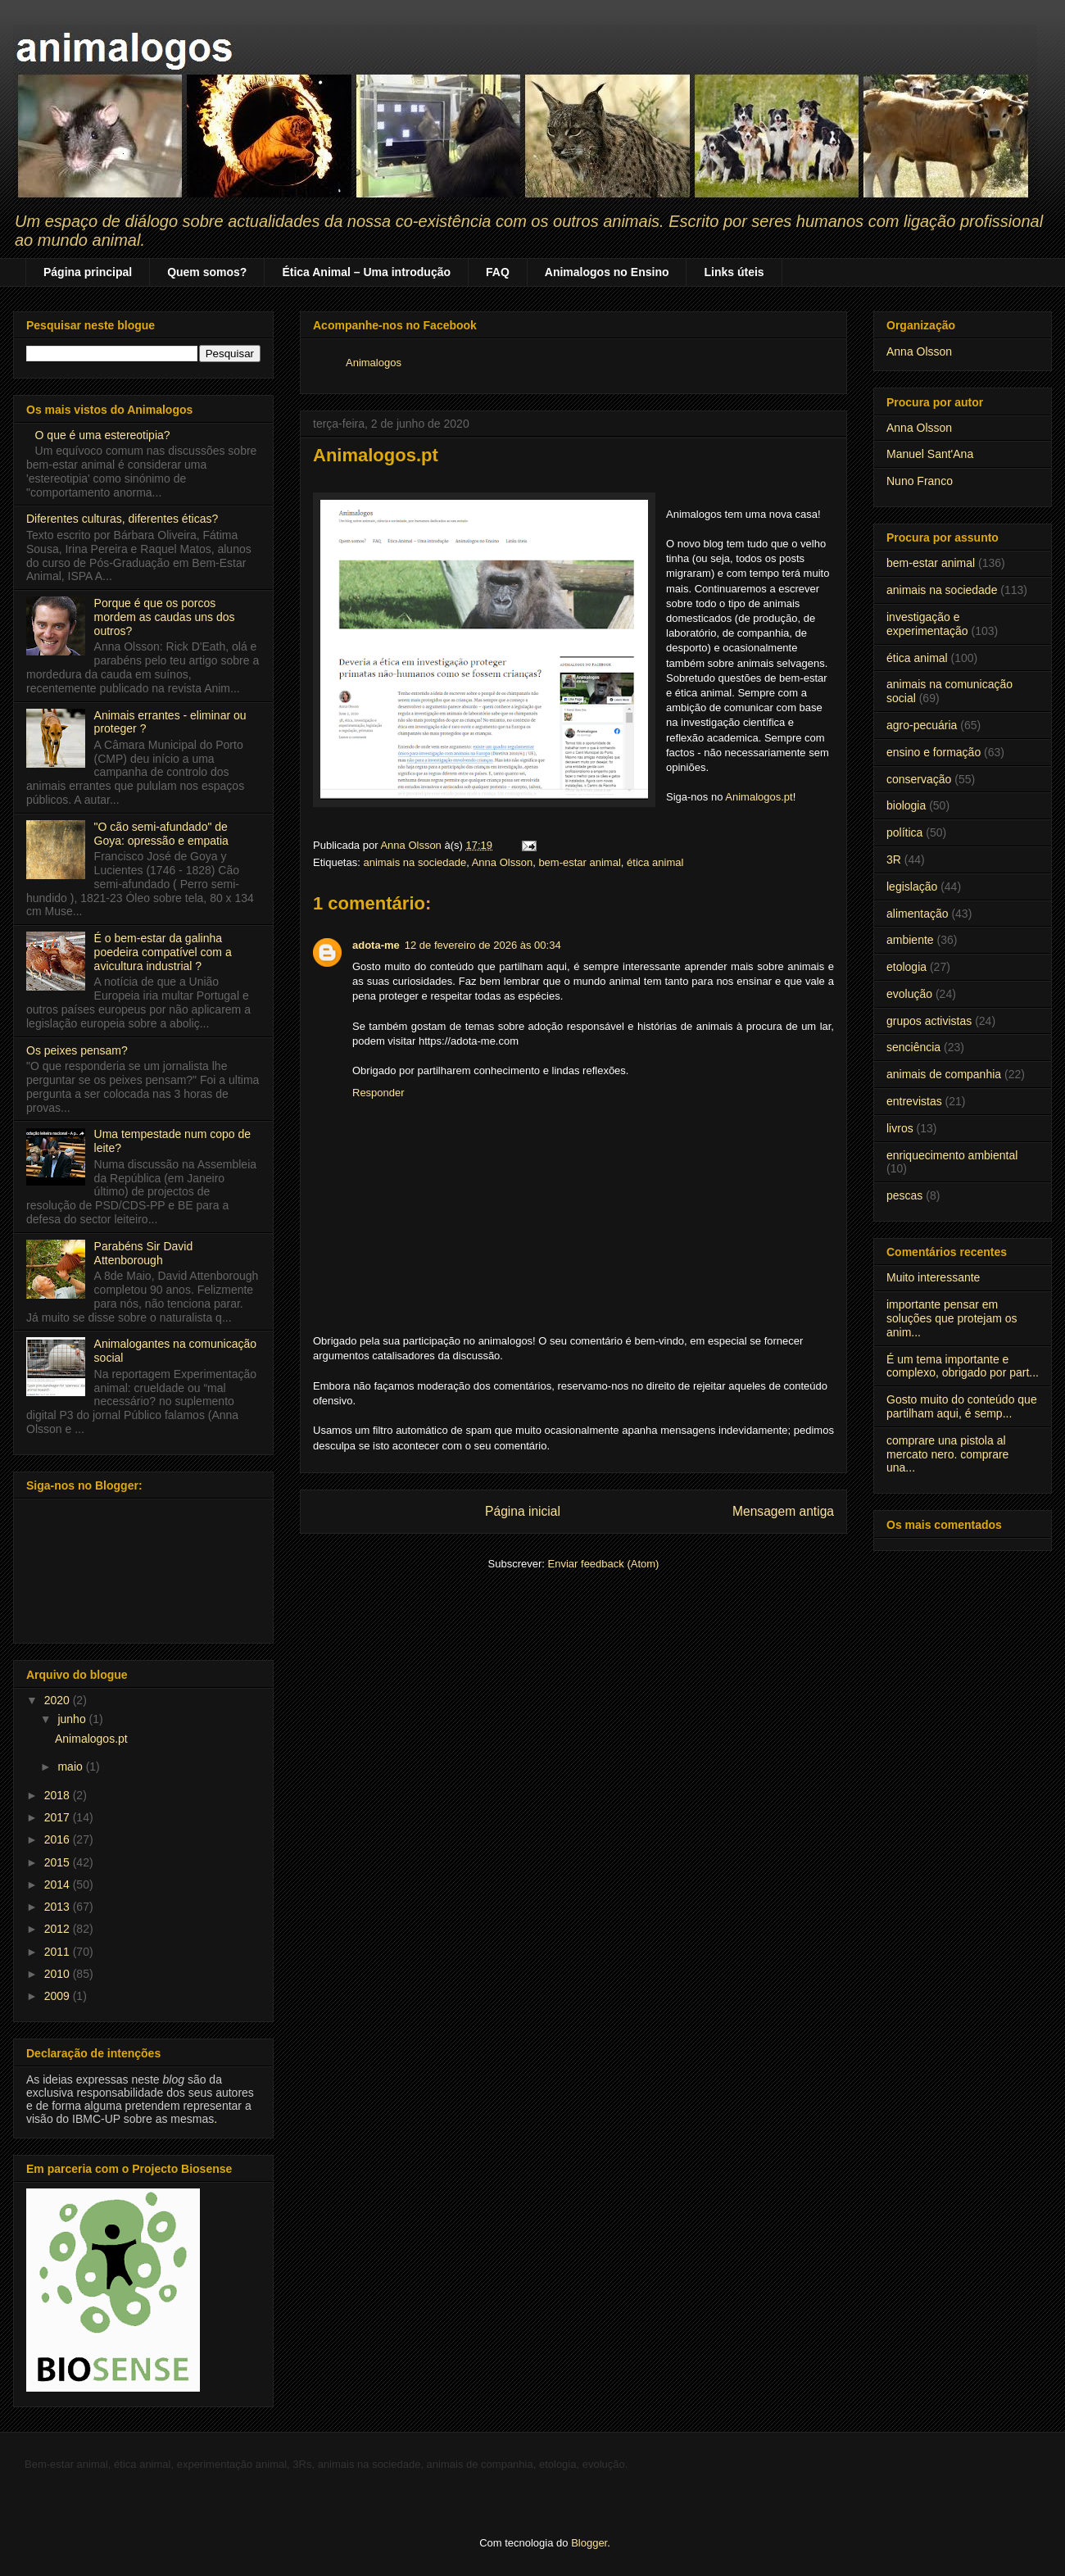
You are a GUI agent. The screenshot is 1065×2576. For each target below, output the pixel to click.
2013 (58, 1906)
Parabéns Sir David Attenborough (143, 1253)
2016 (58, 1839)
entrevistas (914, 1101)
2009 (58, 1995)
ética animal (655, 862)
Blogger (589, 2543)
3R (893, 859)
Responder (378, 1092)
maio (71, 1766)
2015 (58, 1862)
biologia (906, 805)
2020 (58, 1700)
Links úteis (734, 272)
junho (72, 1719)
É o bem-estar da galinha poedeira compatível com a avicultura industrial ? (163, 952)
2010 (58, 1973)
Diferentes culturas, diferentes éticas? (122, 518)
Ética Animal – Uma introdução (366, 272)
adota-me (376, 945)
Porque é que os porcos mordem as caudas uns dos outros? (164, 616)
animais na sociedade (414, 862)
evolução (909, 993)
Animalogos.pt (758, 797)
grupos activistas (929, 1020)
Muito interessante (933, 1277)
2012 (58, 1928)
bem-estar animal (579, 862)
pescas (904, 1195)
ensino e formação (933, 752)
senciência (913, 1047)
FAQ (498, 272)
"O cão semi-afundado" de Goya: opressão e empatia (161, 833)
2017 (58, 1817)
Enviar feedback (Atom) (603, 1564)
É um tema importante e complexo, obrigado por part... (962, 1366)
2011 (58, 1951)
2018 (58, 1795)
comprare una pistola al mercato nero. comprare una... (947, 1454)
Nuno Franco (919, 481)
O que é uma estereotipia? (102, 435)
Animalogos (373, 362)
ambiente (910, 939)
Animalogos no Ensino (607, 272)
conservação (918, 779)
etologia (906, 966)
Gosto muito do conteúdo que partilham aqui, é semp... (961, 1406)
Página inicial (522, 1511)
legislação (911, 886)
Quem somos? (207, 272)
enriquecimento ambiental (951, 1155)
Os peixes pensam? (77, 1050)
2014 (58, 1884)
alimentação (917, 913)
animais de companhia (943, 1074)
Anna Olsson (502, 862)
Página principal (87, 272)
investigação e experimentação (927, 623)
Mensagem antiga (783, 1511)
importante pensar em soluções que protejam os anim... (951, 1318)
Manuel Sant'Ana (929, 453)
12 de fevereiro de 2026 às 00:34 (483, 945)
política (904, 832)
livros (899, 1128)
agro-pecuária (921, 725)
